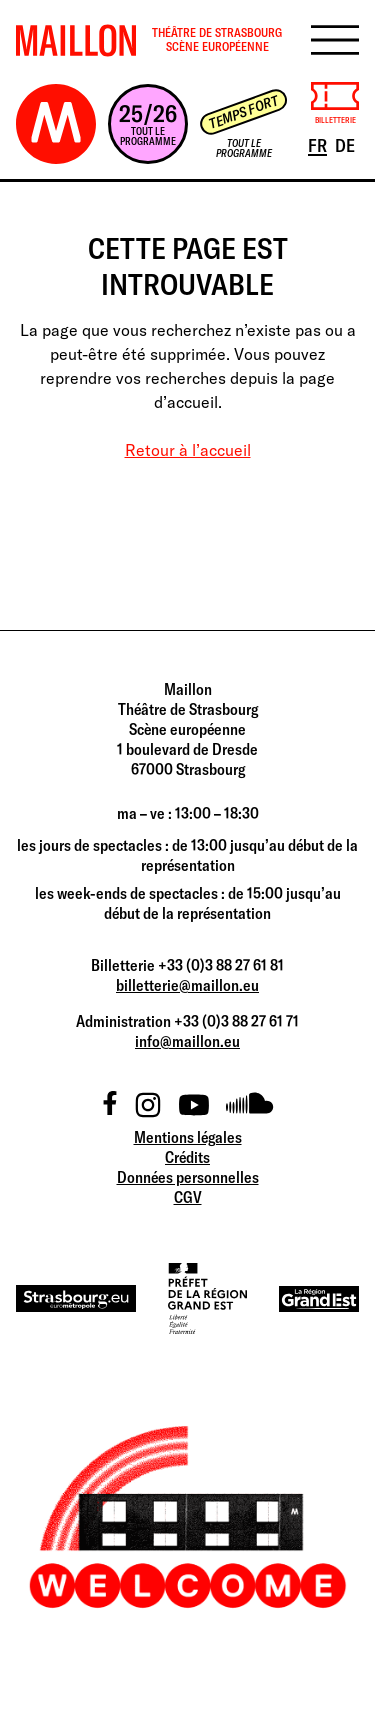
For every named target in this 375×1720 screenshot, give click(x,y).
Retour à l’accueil (188, 450)
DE (346, 144)
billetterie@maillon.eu (187, 985)
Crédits (187, 1157)
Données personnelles (188, 1177)
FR (319, 144)
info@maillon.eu (187, 1041)
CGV (188, 1197)
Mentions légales (188, 1137)
